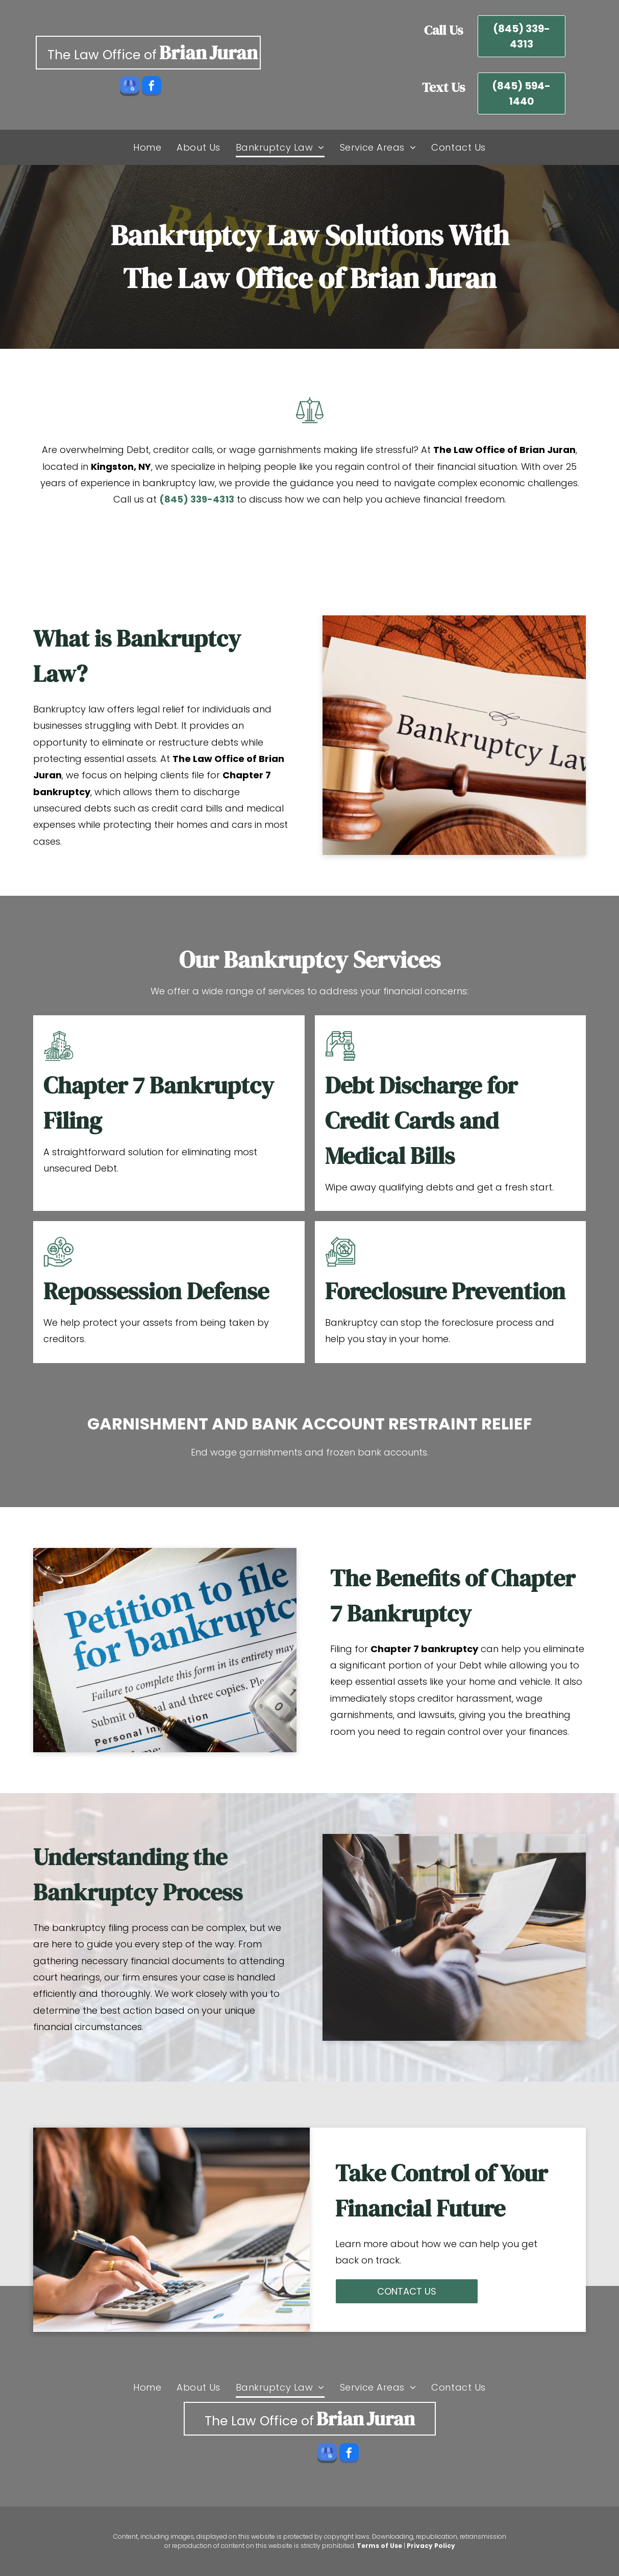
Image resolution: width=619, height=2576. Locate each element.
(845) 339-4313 (196, 499)
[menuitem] (147, 147)
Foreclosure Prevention (445, 1291)
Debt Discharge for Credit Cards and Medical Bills (421, 1120)
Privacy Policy (431, 2545)
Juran (233, 52)
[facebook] (151, 87)
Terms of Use (379, 2545)
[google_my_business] (129, 87)
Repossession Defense (156, 1291)
